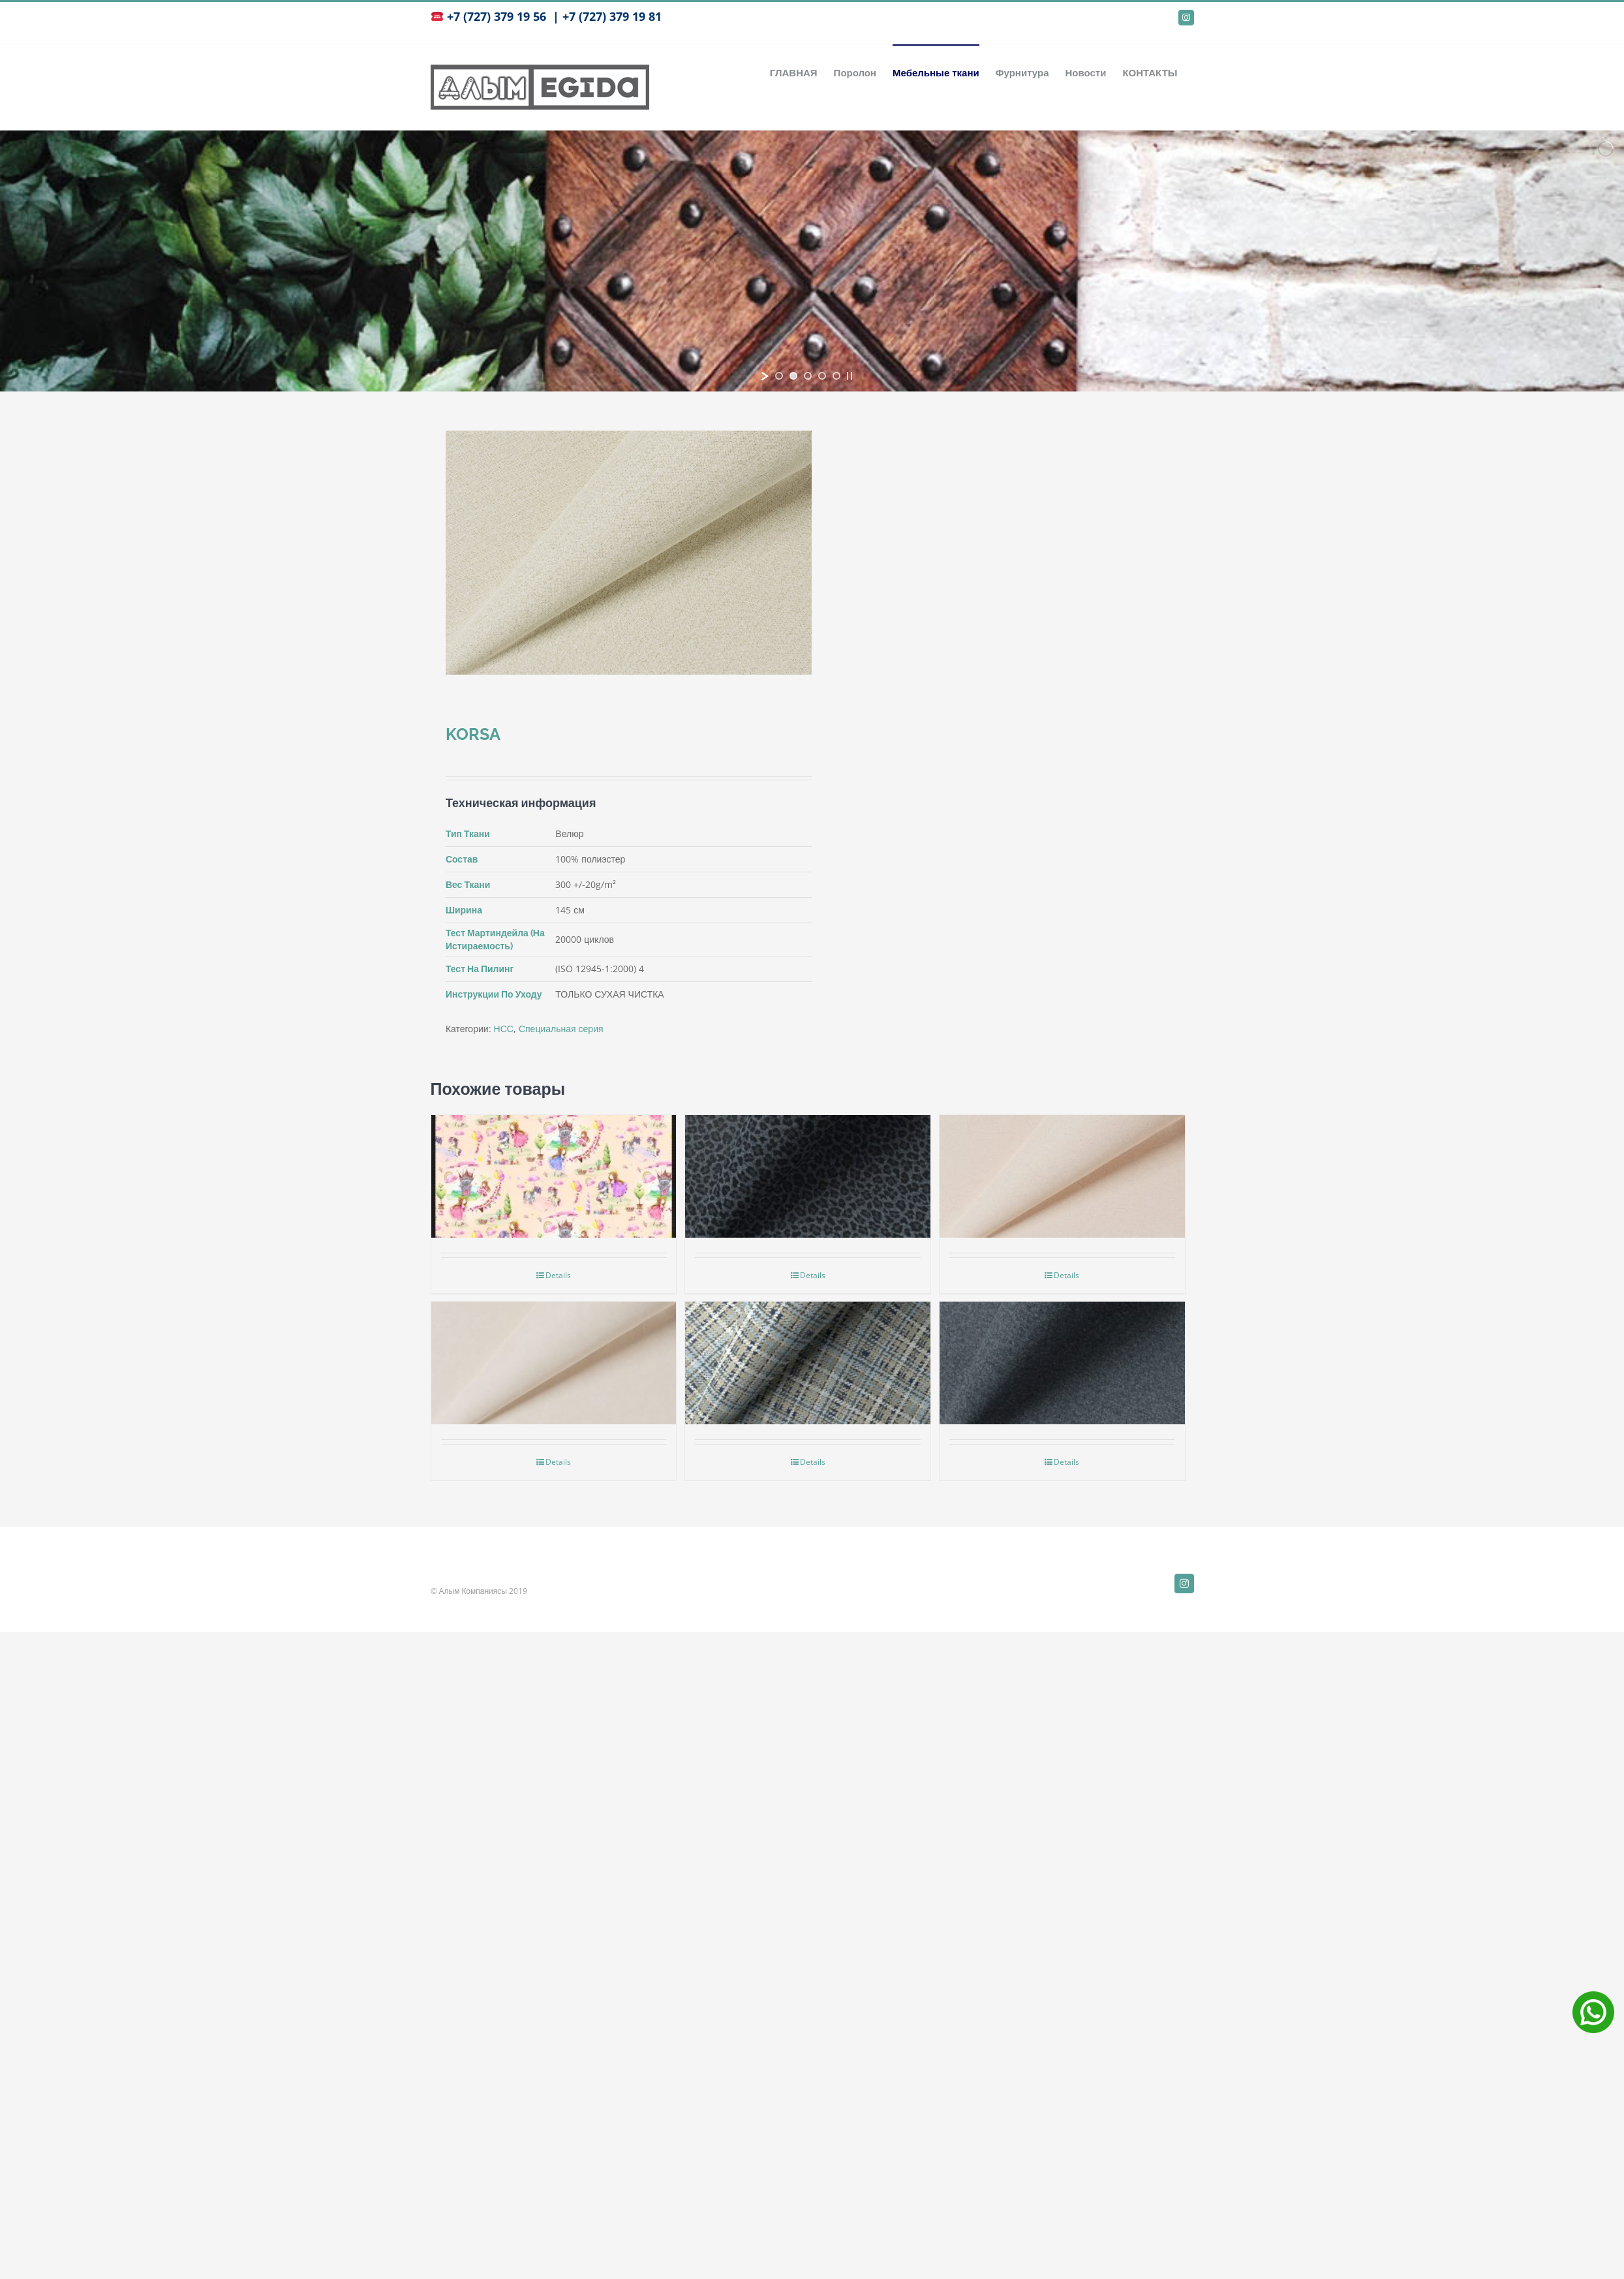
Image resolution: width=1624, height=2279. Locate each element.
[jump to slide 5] (836, 376)
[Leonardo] (807, 1152)
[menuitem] (794, 71)
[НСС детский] (554, 1152)
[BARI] (554, 1338)
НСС (503, 1028)
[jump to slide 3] (808, 376)
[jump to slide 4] (822, 376)
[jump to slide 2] (793, 376)
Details (558, 1275)
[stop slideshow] (849, 376)
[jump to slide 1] (779, 376)
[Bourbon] (807, 1338)
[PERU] (1062, 1152)
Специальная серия (561, 1028)
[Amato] (1062, 1338)
